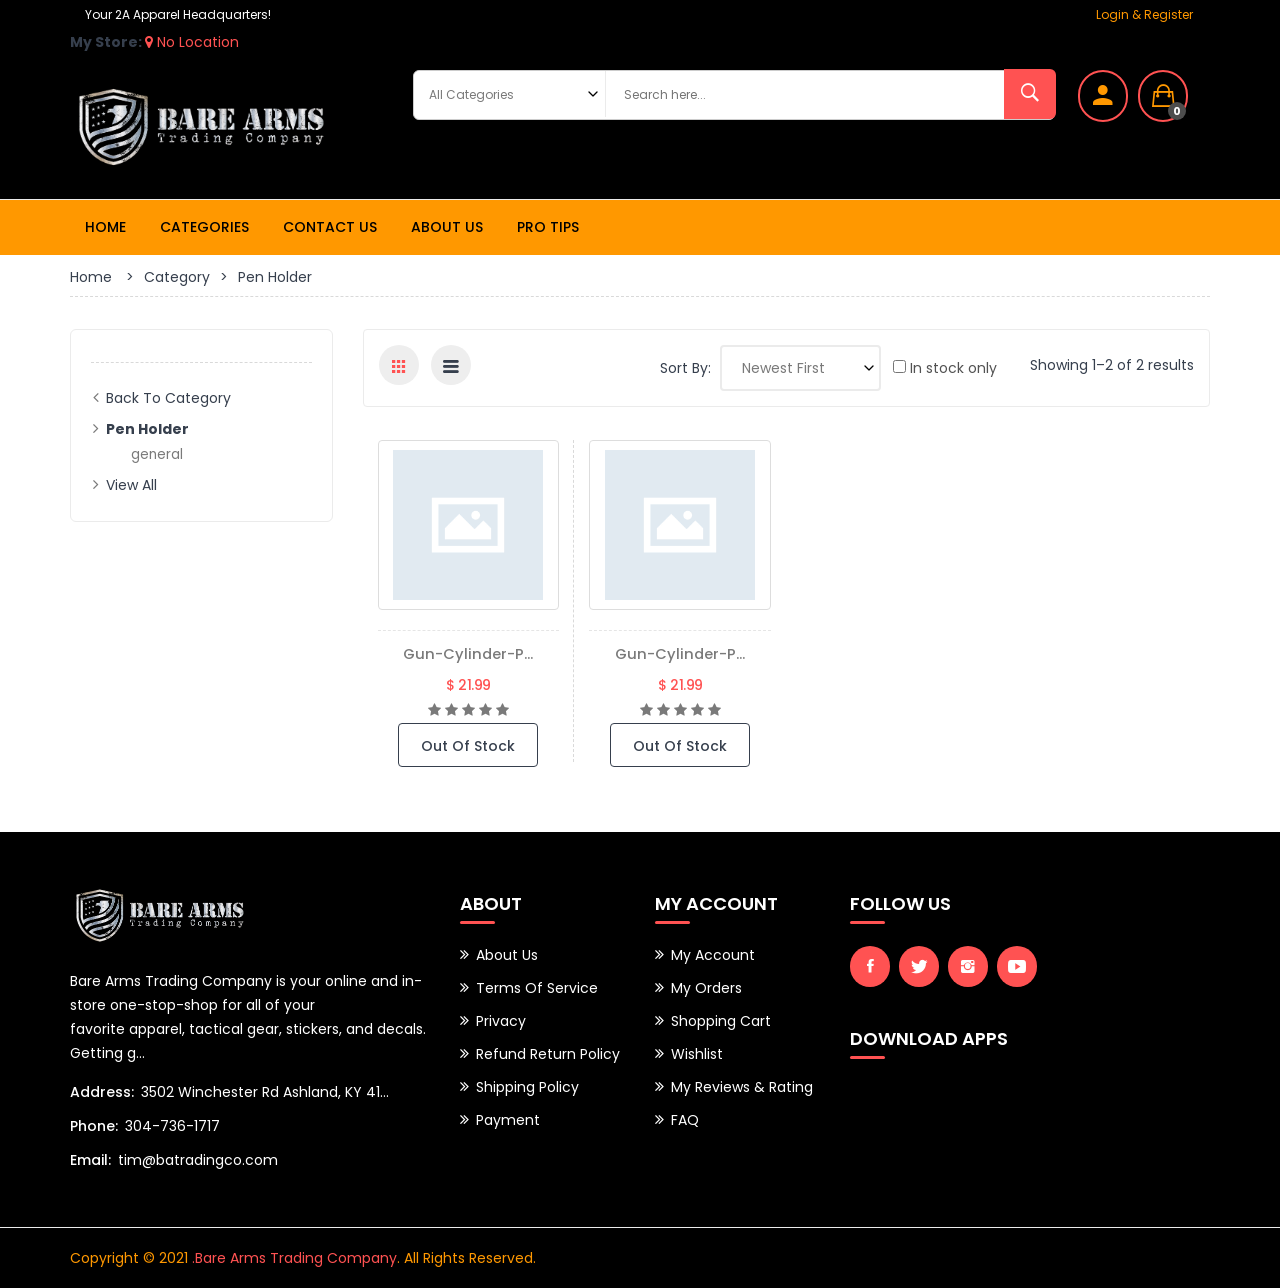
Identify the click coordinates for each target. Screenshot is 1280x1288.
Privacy (501, 1021)
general (157, 454)
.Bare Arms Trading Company (294, 1258)
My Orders (706, 988)
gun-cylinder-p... (468, 653)
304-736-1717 (172, 1126)
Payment (508, 1120)
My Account (713, 955)
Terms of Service (537, 988)
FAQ (685, 1120)
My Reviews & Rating (742, 1087)
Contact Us (330, 227)
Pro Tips (548, 227)
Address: (102, 1092)
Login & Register (1144, 14)
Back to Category (168, 398)
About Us (447, 227)
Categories (204, 227)
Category (177, 277)
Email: (90, 1160)
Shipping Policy (527, 1087)
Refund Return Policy (548, 1054)
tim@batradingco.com (198, 1160)
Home (105, 227)
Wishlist (697, 1054)
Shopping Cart (721, 1021)
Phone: (94, 1126)
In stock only (945, 368)
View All (131, 485)
